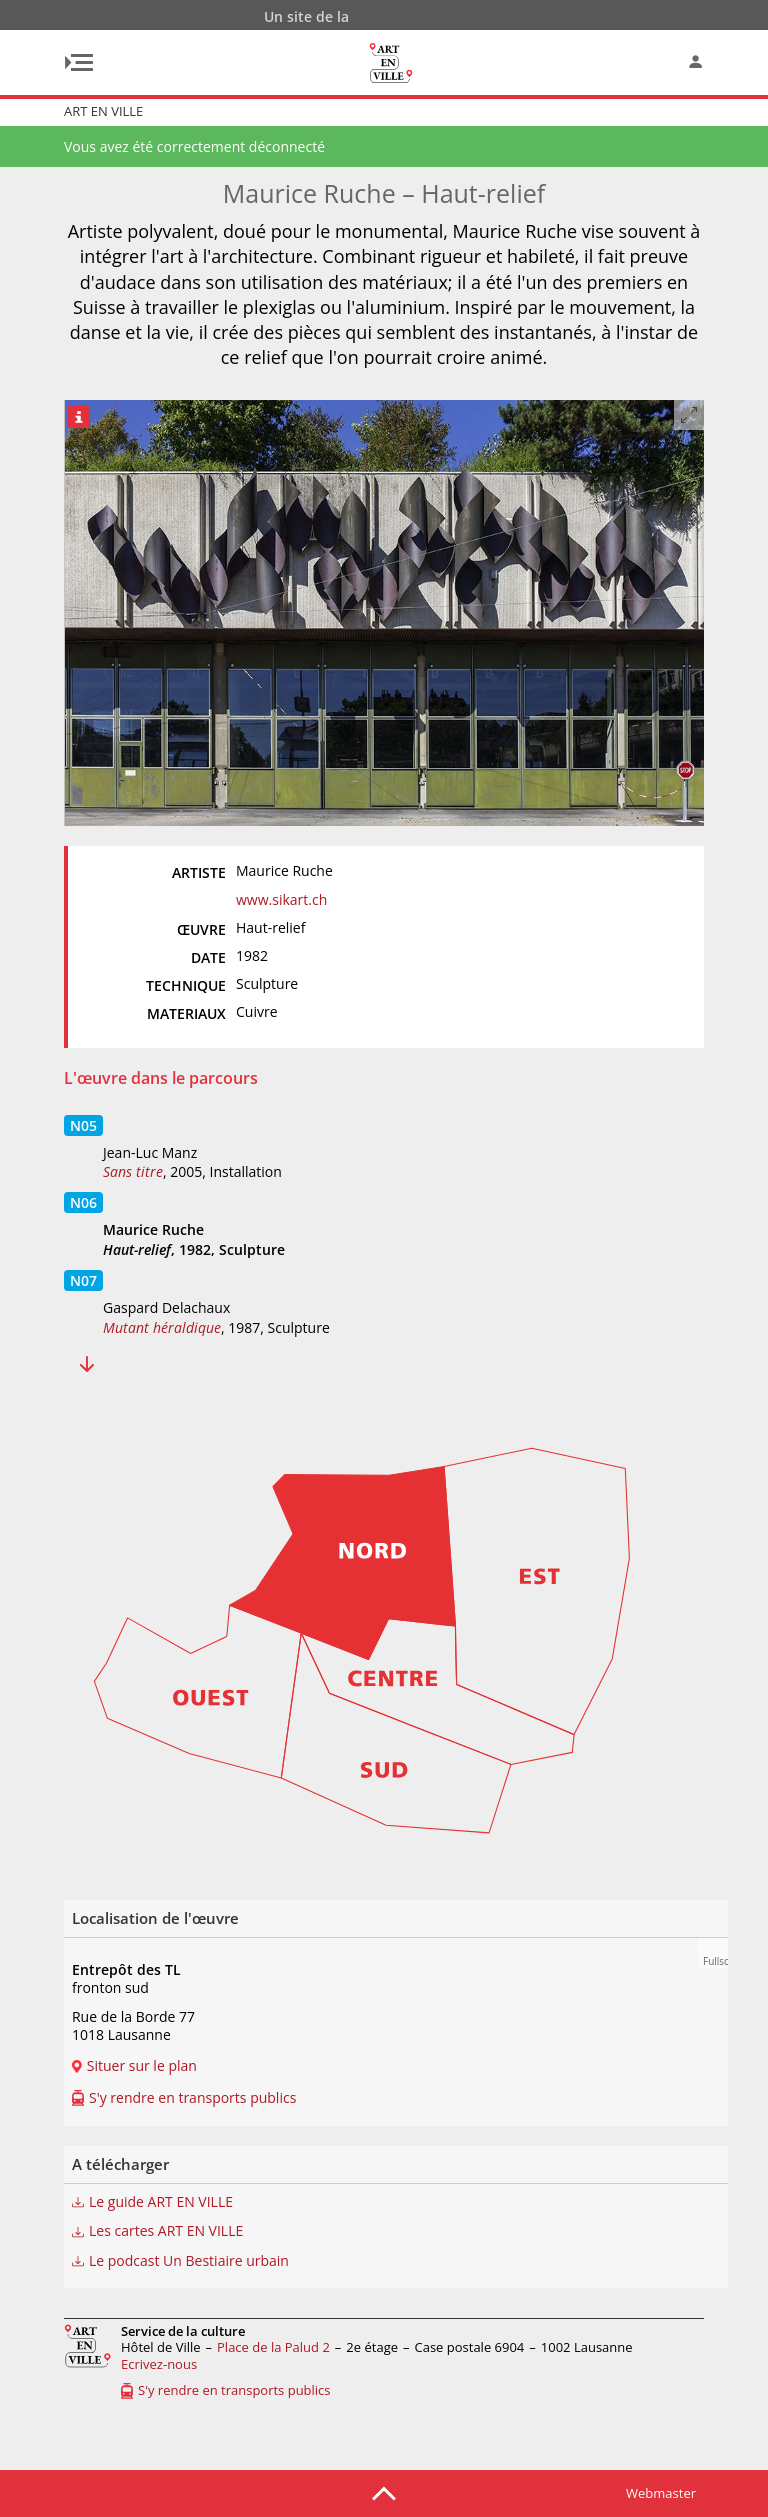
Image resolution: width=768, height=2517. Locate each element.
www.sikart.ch (281, 899)
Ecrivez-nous (159, 2364)
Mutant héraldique (162, 1327)
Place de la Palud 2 (273, 2347)
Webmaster (661, 2493)
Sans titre (133, 1171)
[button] (713, 1953)
